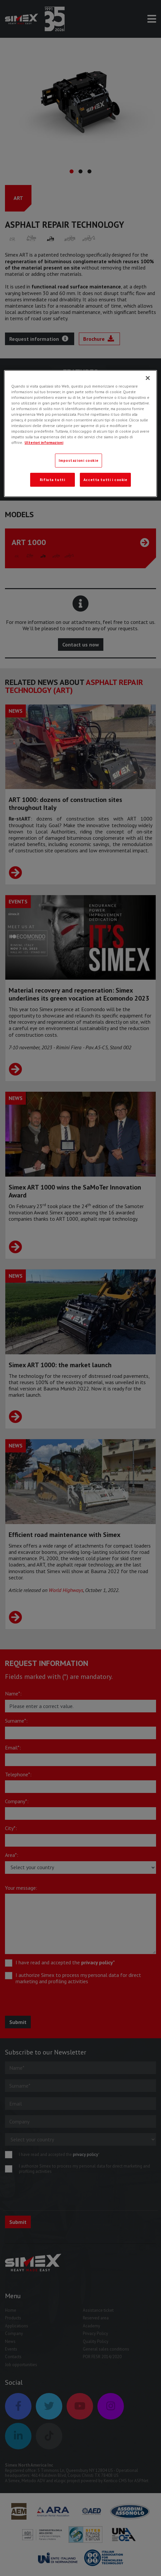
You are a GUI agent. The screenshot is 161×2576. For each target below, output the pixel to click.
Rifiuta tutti (52, 479)
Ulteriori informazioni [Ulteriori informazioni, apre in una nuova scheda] (44, 442)
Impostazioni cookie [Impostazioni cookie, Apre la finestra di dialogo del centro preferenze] (78, 460)
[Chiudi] (147, 378)
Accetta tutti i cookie (105, 479)
